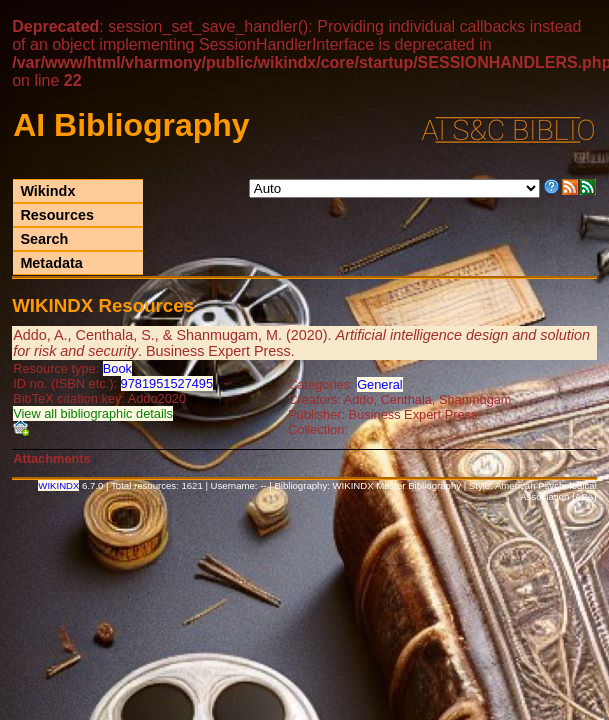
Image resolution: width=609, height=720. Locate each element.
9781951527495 (167, 383)
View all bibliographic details (93, 413)
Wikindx (47, 191)
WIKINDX (58, 485)
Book (117, 368)
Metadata (51, 263)
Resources (57, 215)
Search (44, 239)
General (380, 384)
